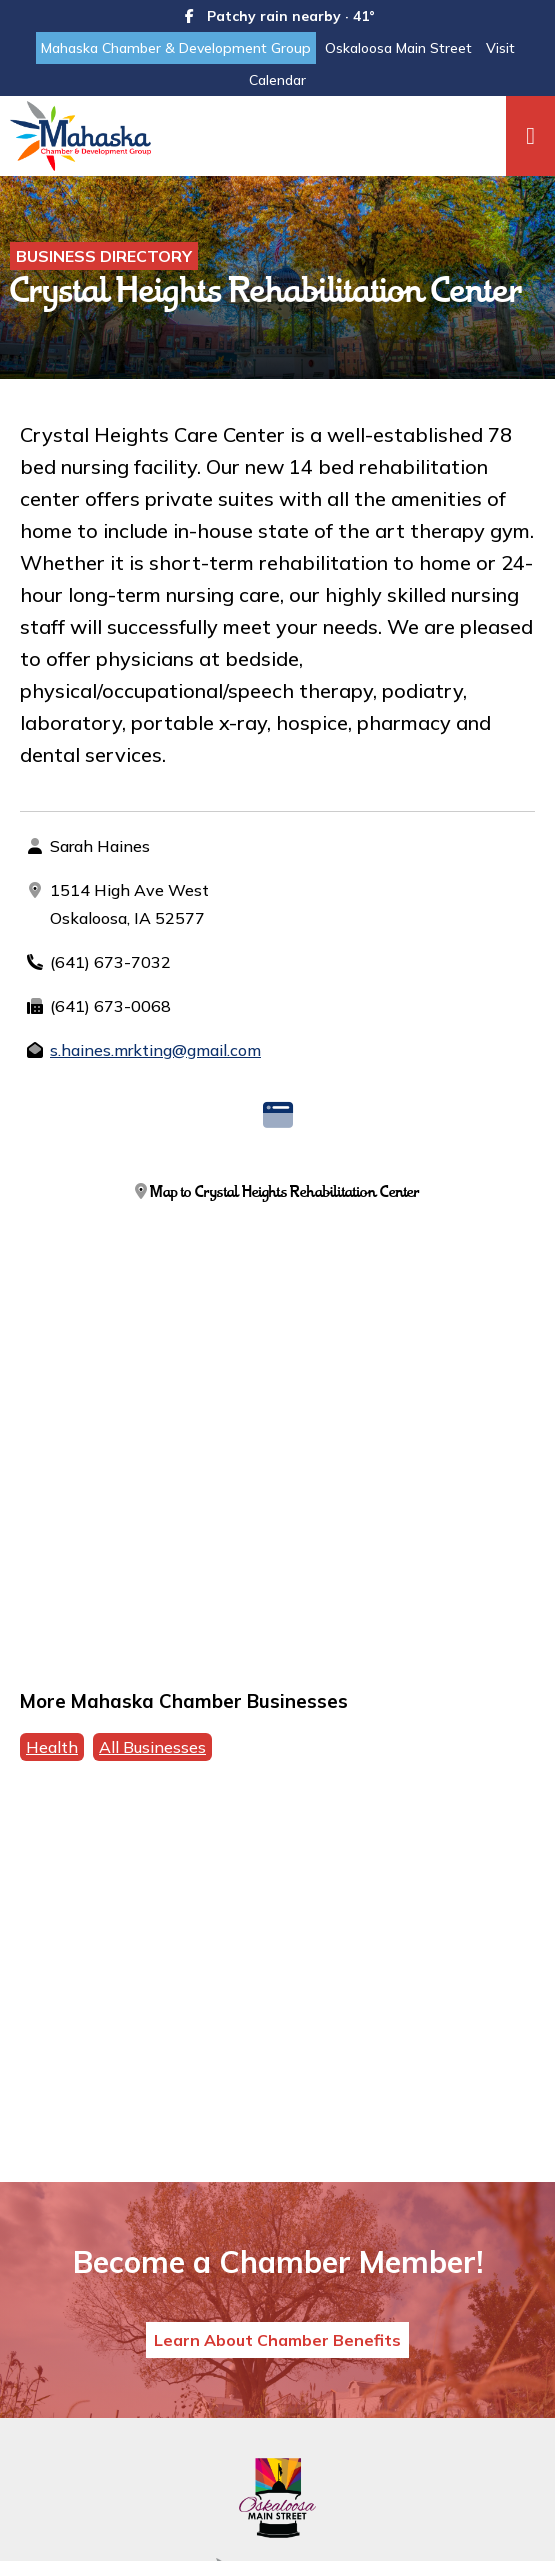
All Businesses (152, 1747)
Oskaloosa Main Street (398, 48)
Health (52, 1747)
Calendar (277, 80)
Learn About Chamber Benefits (277, 2340)
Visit (500, 48)
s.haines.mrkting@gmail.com (155, 1050)
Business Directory (104, 256)
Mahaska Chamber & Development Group (176, 48)
